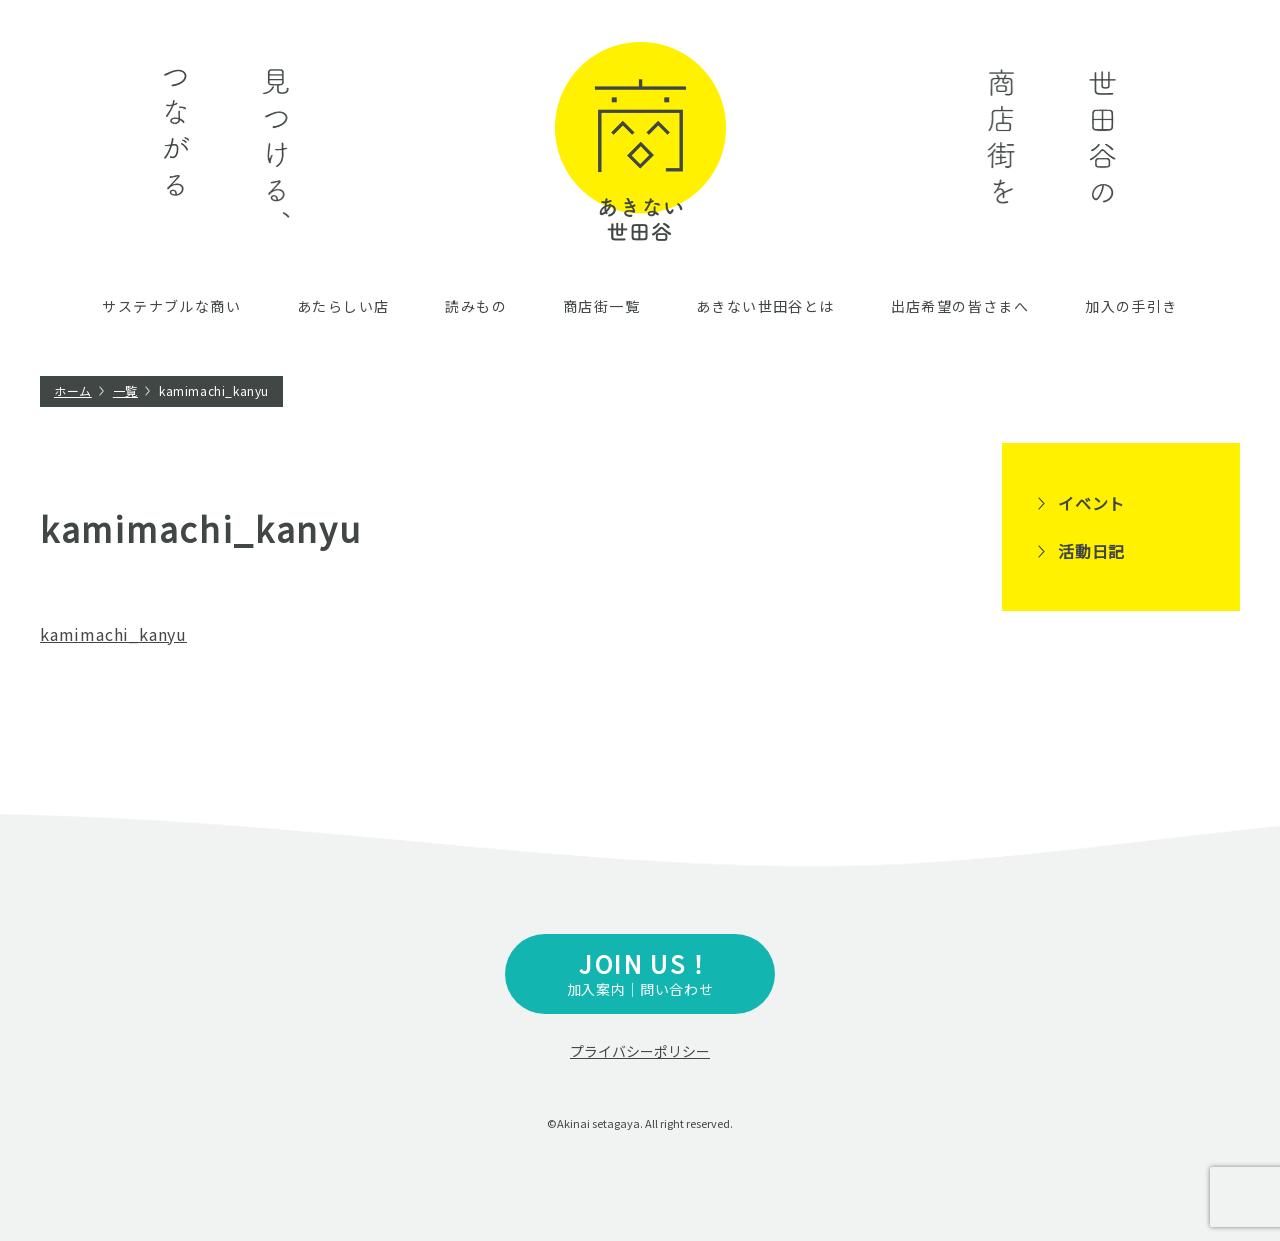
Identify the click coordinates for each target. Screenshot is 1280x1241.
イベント (1091, 503)
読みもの (476, 306)
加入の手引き (1131, 306)
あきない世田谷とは (765, 306)
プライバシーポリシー (640, 1051)
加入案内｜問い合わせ (640, 972)
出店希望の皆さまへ (960, 306)
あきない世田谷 (640, 141)
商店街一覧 (601, 306)
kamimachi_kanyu (113, 634)
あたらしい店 (343, 306)
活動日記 (1091, 551)
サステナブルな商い (171, 306)
